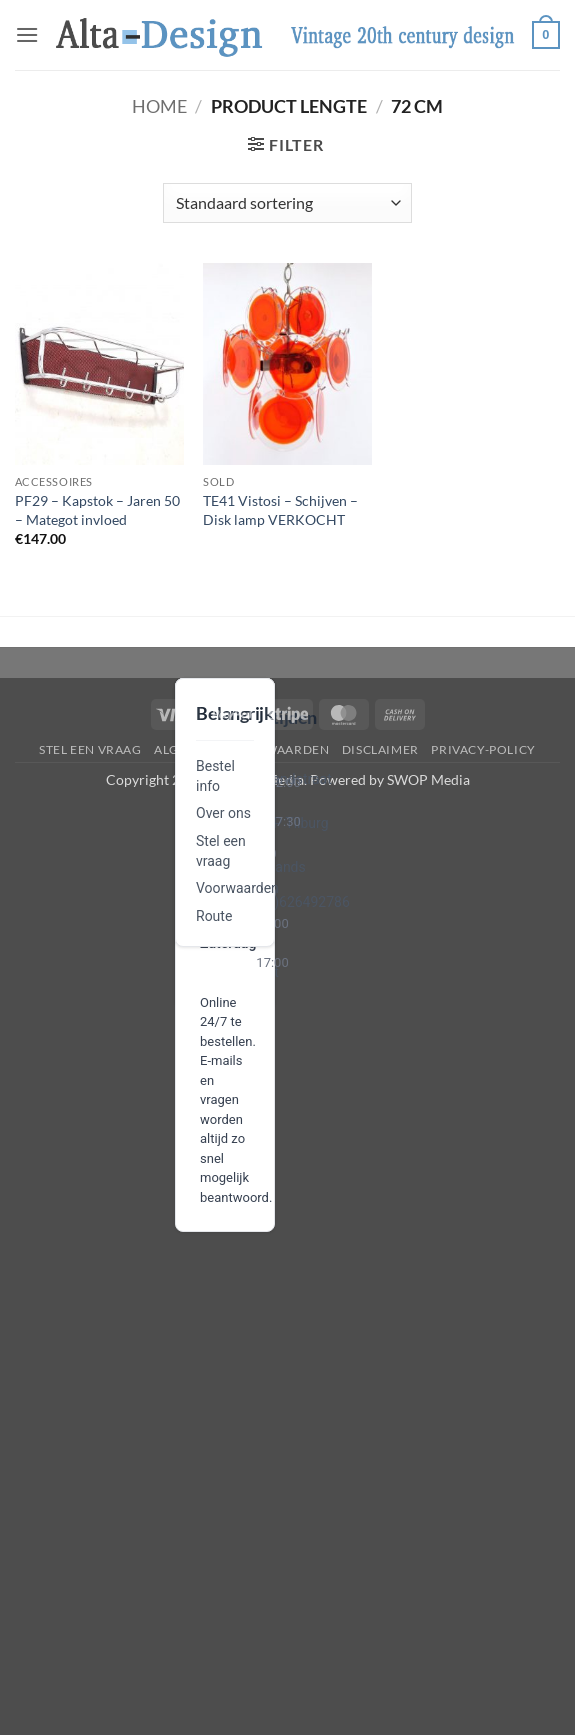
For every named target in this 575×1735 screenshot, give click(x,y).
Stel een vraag (90, 749)
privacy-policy (483, 749)
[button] (27, 34)
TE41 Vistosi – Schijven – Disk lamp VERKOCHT (280, 510)
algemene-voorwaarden (241, 749)
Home (159, 106)
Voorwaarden (237, 888)
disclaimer (380, 749)
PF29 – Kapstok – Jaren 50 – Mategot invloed (97, 510)
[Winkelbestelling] (287, 203)
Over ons (223, 813)
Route (214, 916)
